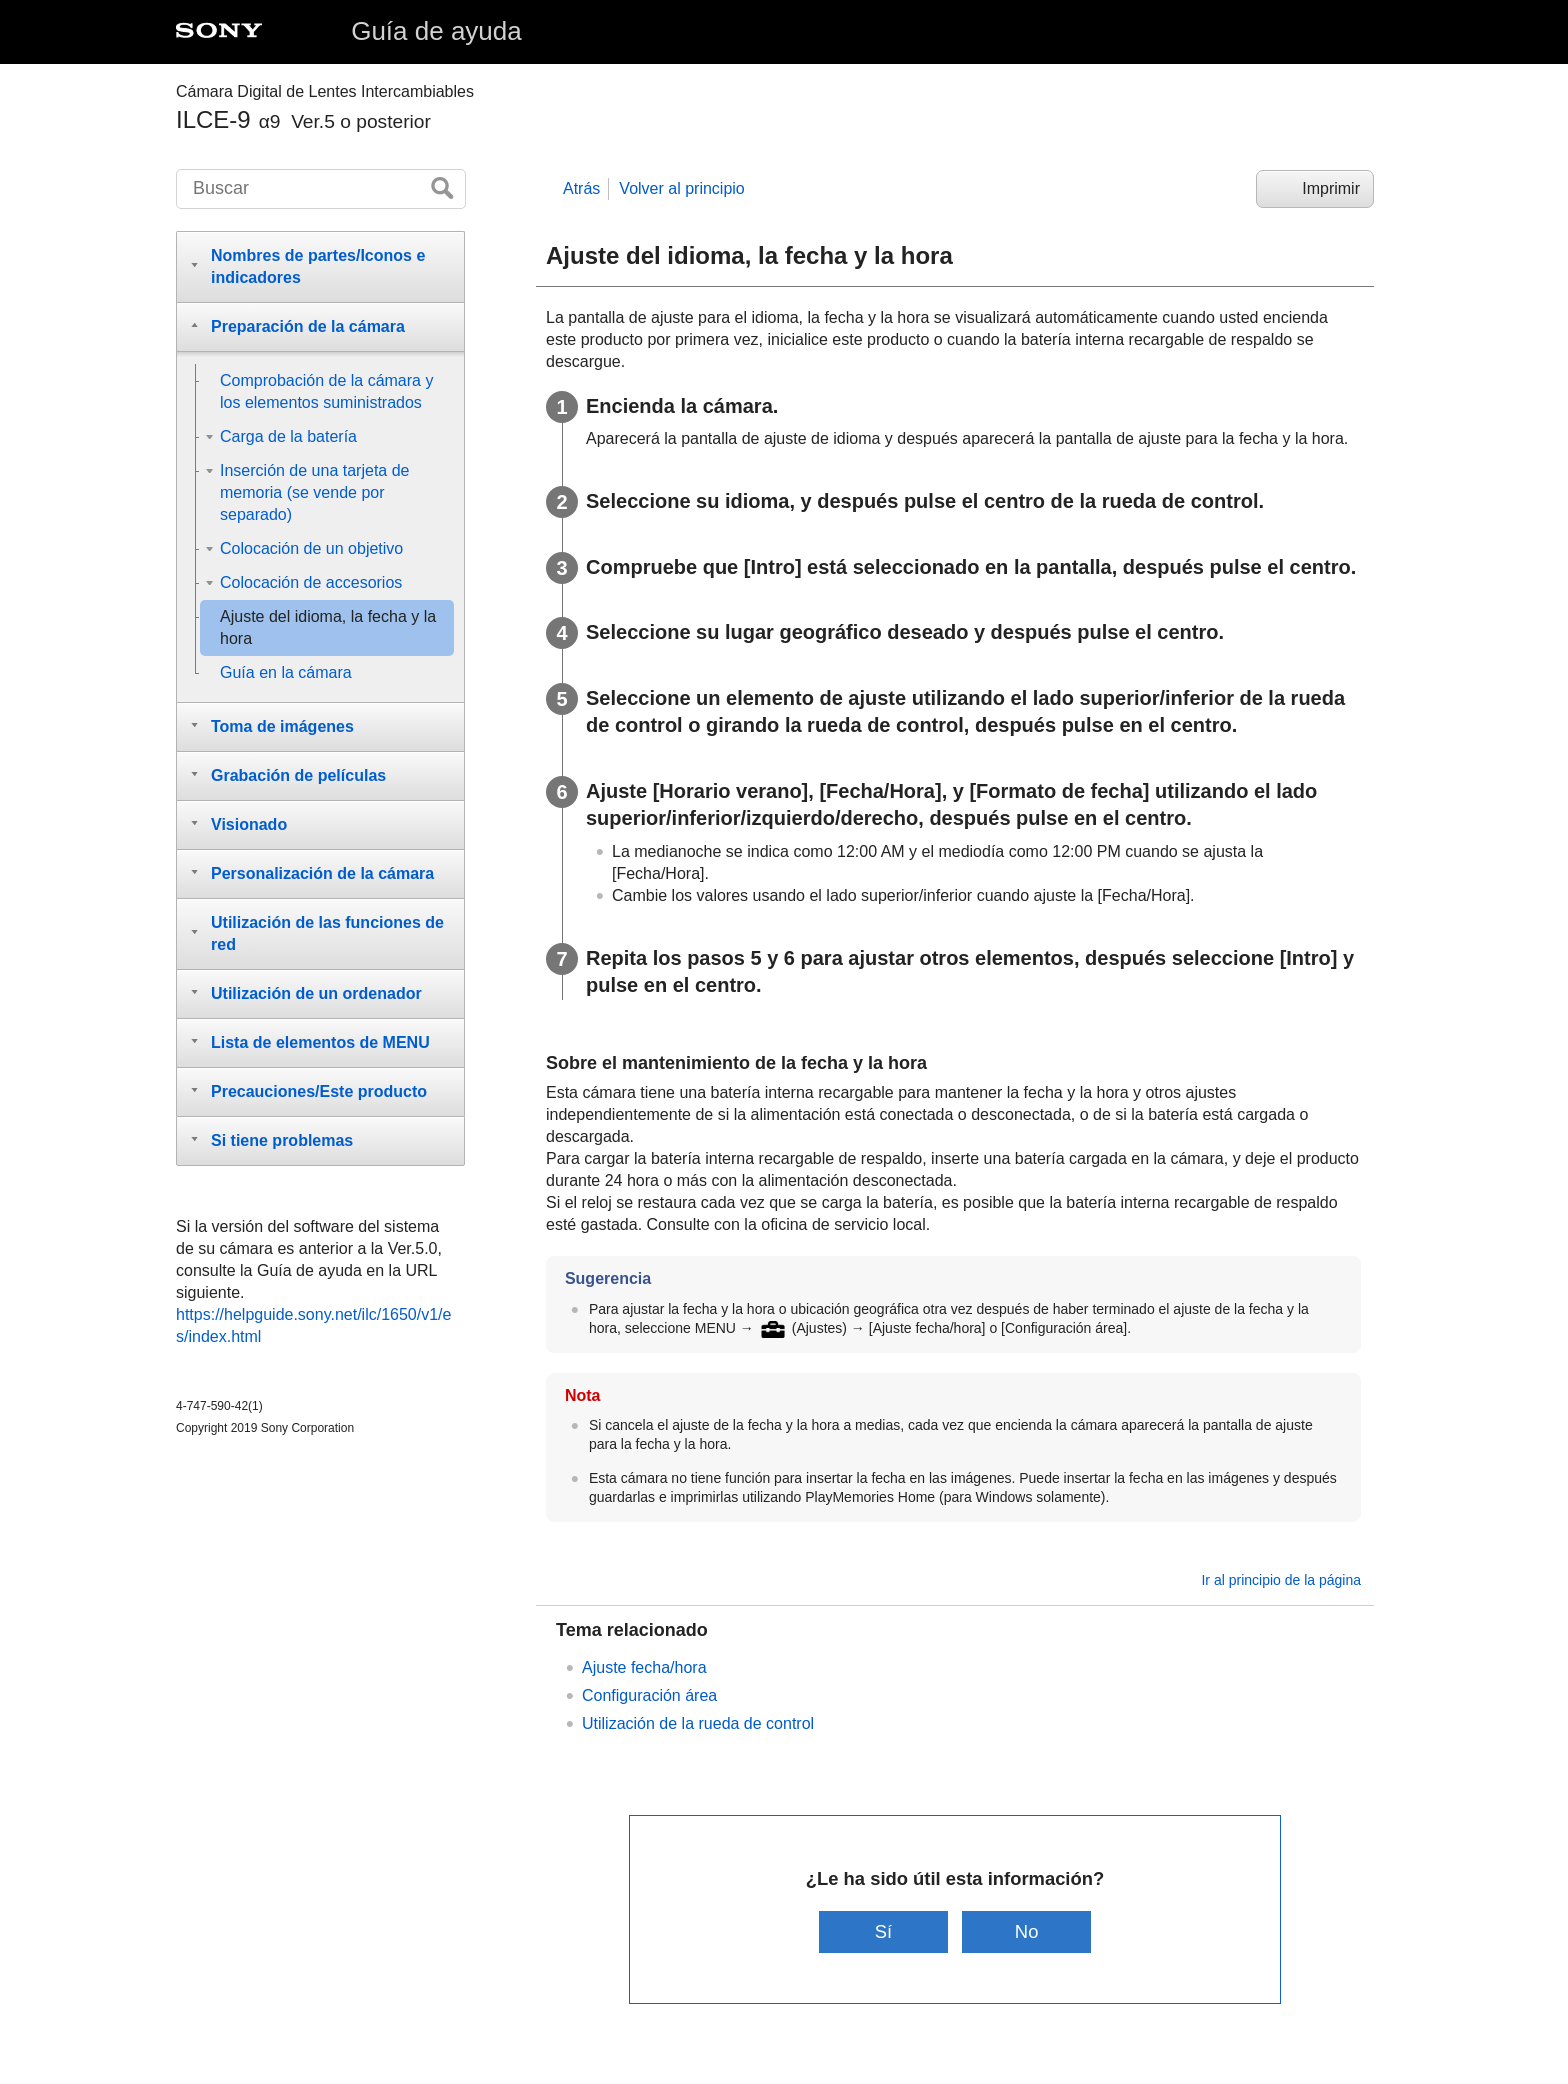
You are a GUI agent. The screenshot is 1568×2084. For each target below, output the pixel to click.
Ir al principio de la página (1281, 1580)
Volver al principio (681, 188)
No (1027, 1931)
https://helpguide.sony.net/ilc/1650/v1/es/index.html (313, 1325)
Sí (883, 1931)
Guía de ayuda (436, 31)
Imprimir (1331, 188)
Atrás (581, 188)
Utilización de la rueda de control (698, 1723)
